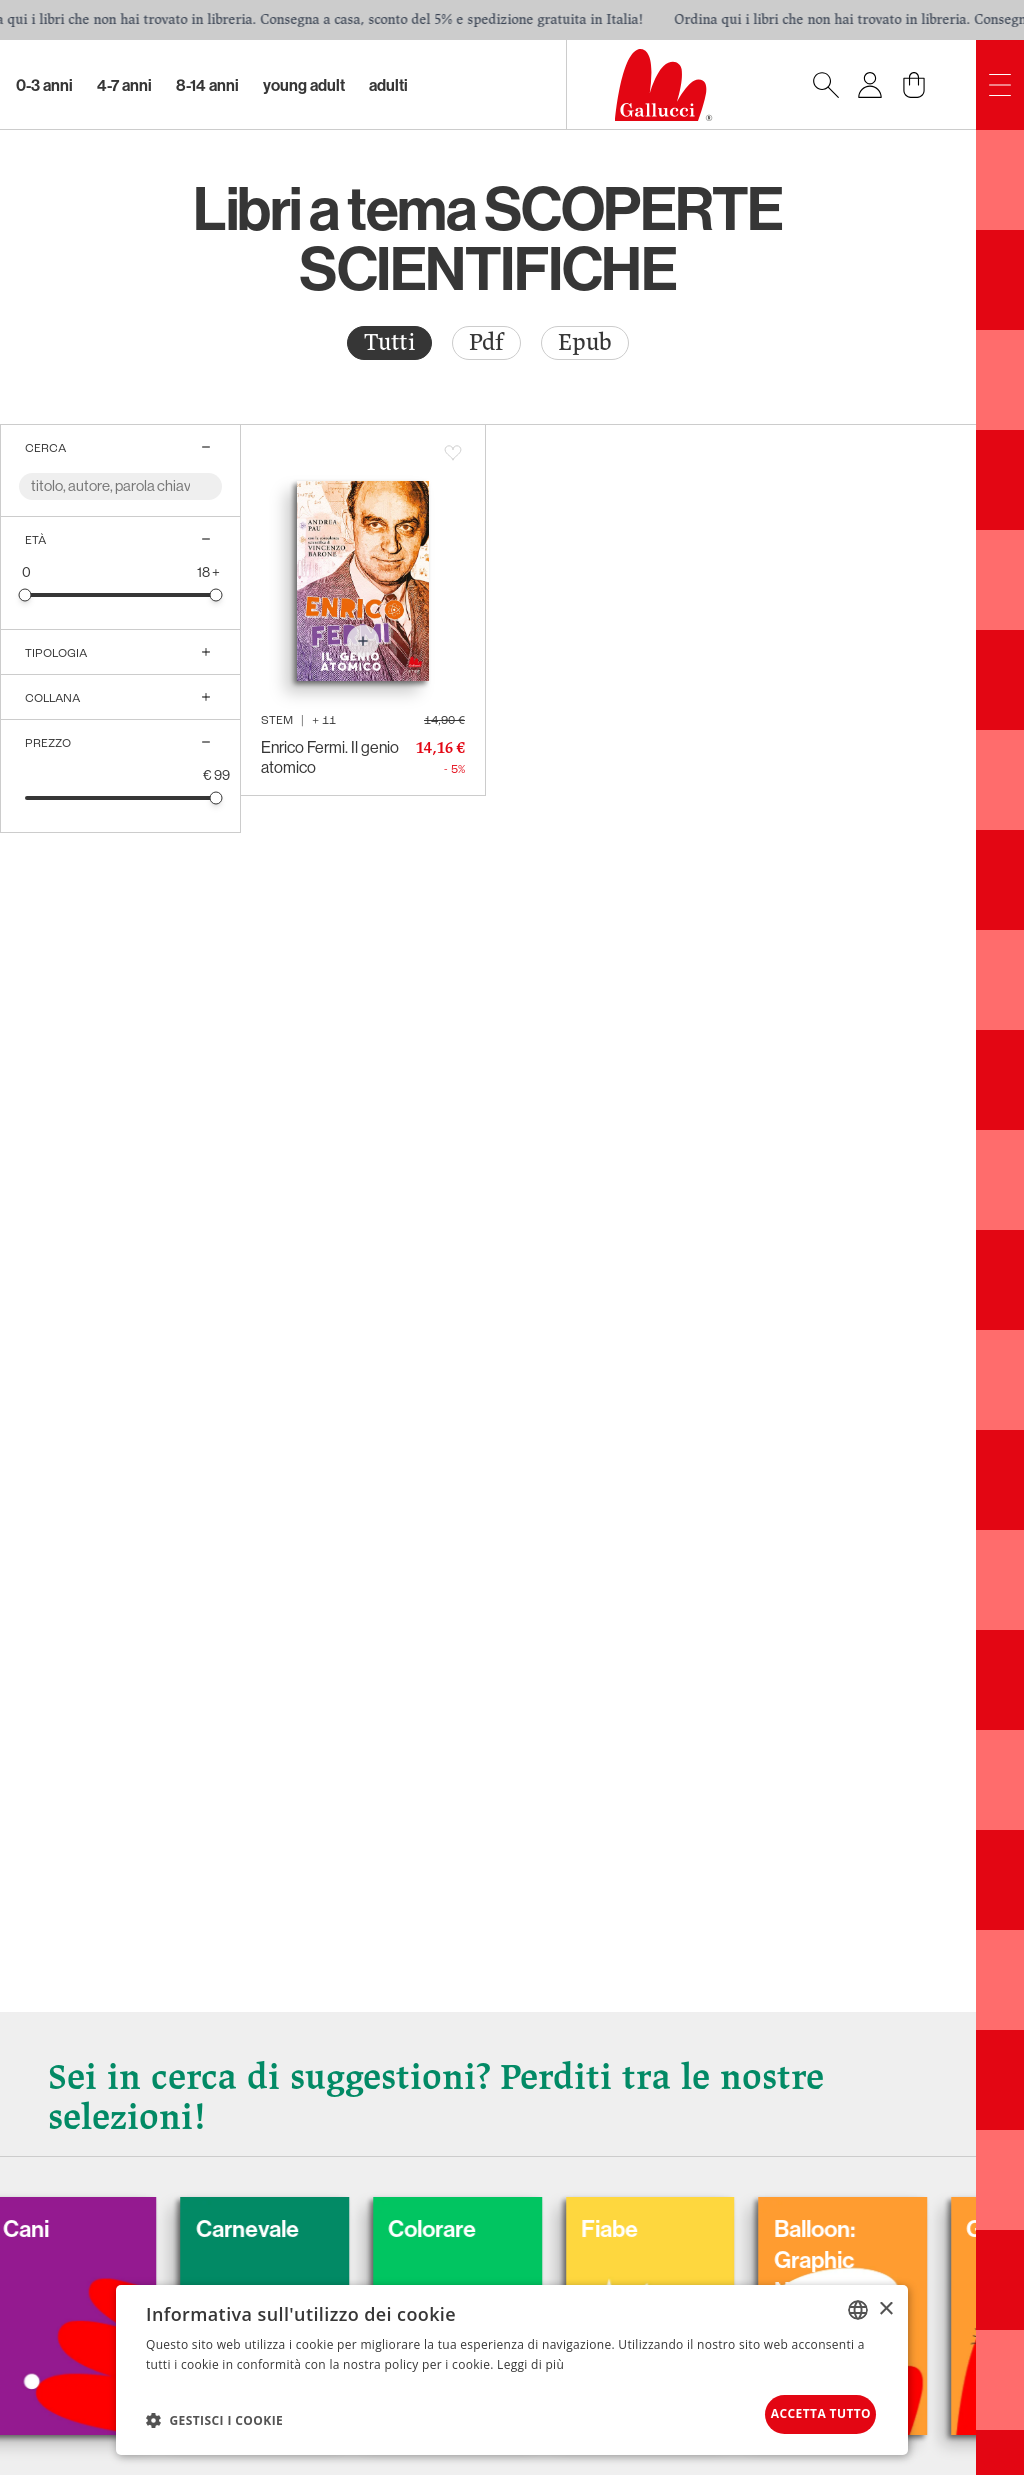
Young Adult (304, 85)
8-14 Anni (207, 85)
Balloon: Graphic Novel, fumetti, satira (913, 2265)
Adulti (388, 85)
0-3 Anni (44, 85)
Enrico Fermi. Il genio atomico (330, 757)
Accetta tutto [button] (798, 2410)
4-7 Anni (124, 85)
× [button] (885, 2301)
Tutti (389, 342)
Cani (65, 2217)
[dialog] (512, 2366)
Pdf (486, 342)
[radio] (389, 343)
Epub (585, 342)
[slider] (25, 594)
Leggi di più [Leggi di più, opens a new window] (530, 2356)
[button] (214, 2416)
